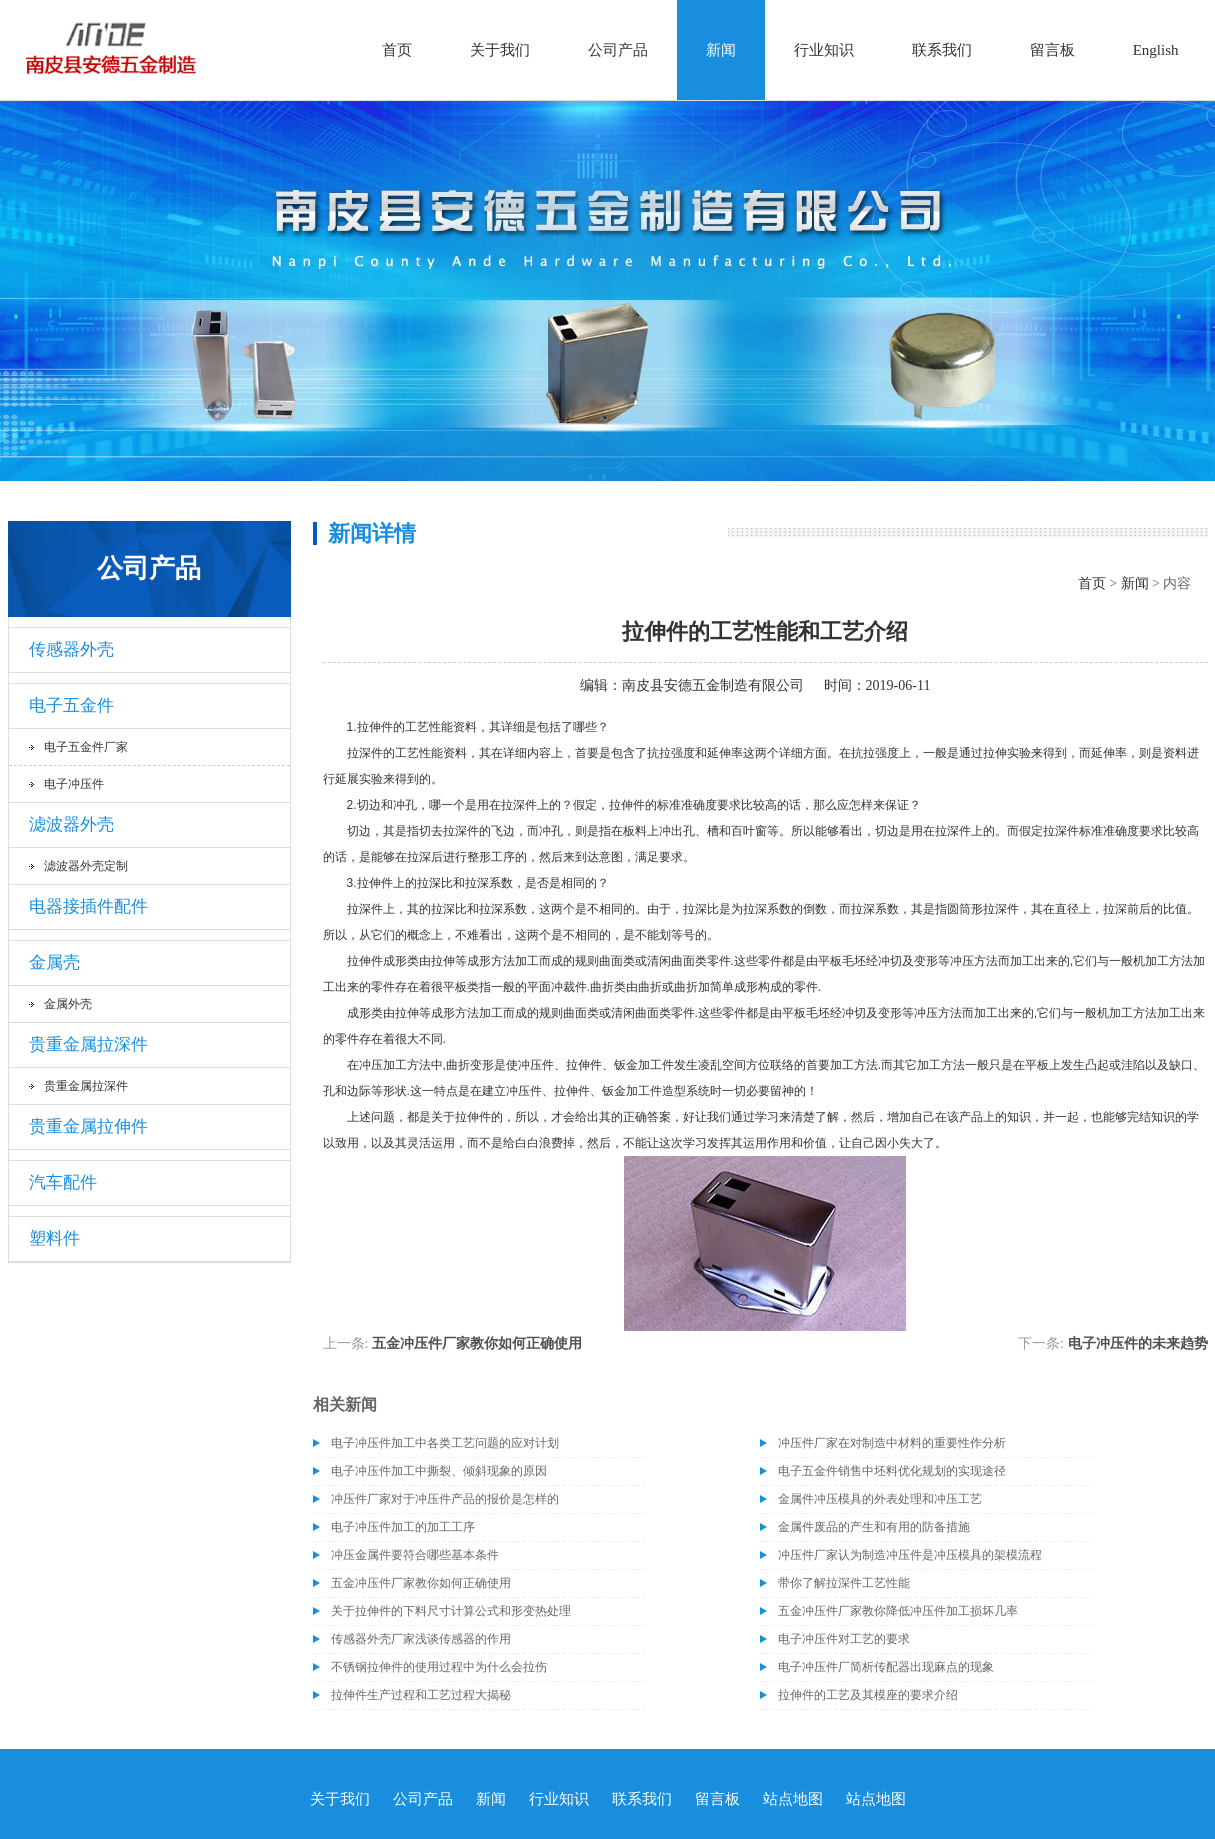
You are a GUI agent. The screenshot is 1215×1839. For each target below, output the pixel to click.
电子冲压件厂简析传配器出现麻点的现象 (886, 1667)
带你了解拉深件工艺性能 (844, 1583)
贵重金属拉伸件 (88, 1126)
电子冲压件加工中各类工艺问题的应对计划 (445, 1443)
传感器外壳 (71, 649)
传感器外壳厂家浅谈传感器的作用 (421, 1639)
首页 (397, 50)
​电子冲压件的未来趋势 (1138, 1343)
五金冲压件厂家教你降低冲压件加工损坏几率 (898, 1611)
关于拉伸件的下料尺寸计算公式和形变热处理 (451, 1611)
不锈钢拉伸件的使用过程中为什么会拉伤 (439, 1667)
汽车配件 (63, 1182)
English (1156, 50)
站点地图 (793, 1799)
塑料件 (54, 1238)
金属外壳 (68, 1004)
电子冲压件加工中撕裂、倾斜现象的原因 (439, 1471)
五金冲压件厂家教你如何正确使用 (477, 1343)
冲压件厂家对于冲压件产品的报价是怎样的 (445, 1499)
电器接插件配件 (88, 906)
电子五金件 (71, 705)
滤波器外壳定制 (86, 866)
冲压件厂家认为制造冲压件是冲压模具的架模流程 (910, 1555)
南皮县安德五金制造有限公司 (713, 685)
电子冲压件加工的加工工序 (403, 1527)
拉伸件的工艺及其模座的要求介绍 (868, 1695)
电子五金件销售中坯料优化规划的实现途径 (892, 1471)
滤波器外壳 (71, 824)
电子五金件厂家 (86, 747)
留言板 (1052, 50)
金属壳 (54, 962)
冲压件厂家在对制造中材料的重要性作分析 (892, 1443)
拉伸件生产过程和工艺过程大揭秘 (421, 1695)
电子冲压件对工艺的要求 (844, 1639)
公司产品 (618, 50)
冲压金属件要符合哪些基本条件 (415, 1555)
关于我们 (500, 50)
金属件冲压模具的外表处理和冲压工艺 (880, 1499)
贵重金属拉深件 (88, 1044)
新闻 (721, 50)
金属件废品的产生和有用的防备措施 (874, 1527)
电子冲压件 (74, 784)
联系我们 (942, 50)
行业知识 (824, 50)
